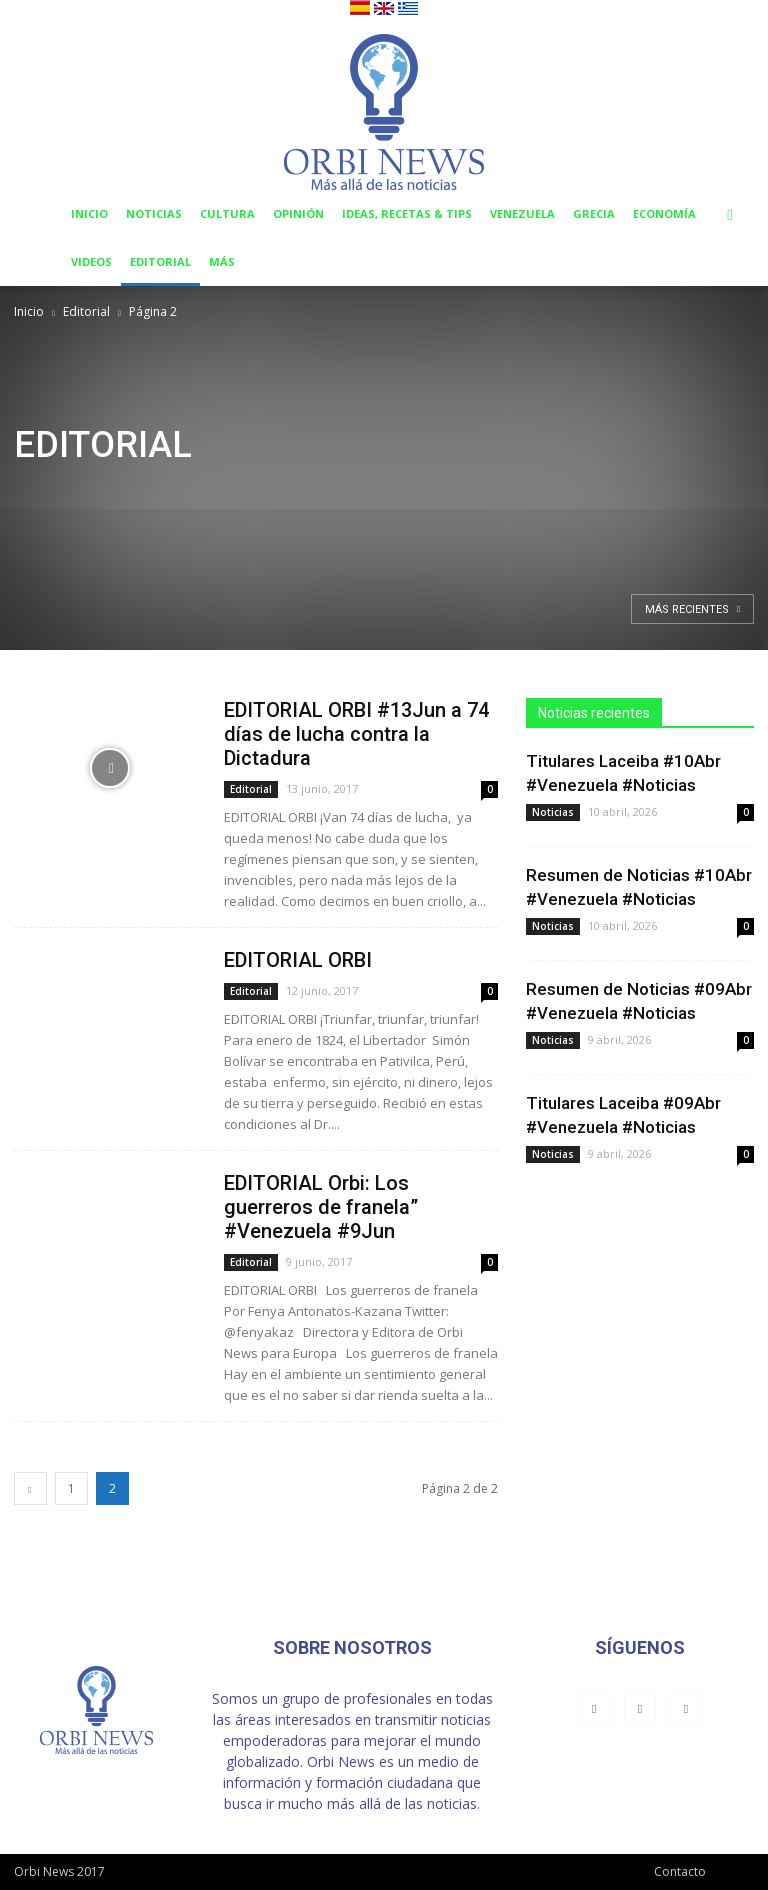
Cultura (227, 213)
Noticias (154, 213)
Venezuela (522, 213)
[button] (730, 214)
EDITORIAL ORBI (298, 960)
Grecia (594, 213)
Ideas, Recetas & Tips (407, 213)
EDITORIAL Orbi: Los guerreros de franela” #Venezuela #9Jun (321, 1207)
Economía (664, 213)
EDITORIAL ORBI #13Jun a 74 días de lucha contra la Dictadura (356, 734)
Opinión (298, 213)
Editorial (160, 261)
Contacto (680, 1871)
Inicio (89, 213)
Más (222, 261)
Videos (91, 261)
